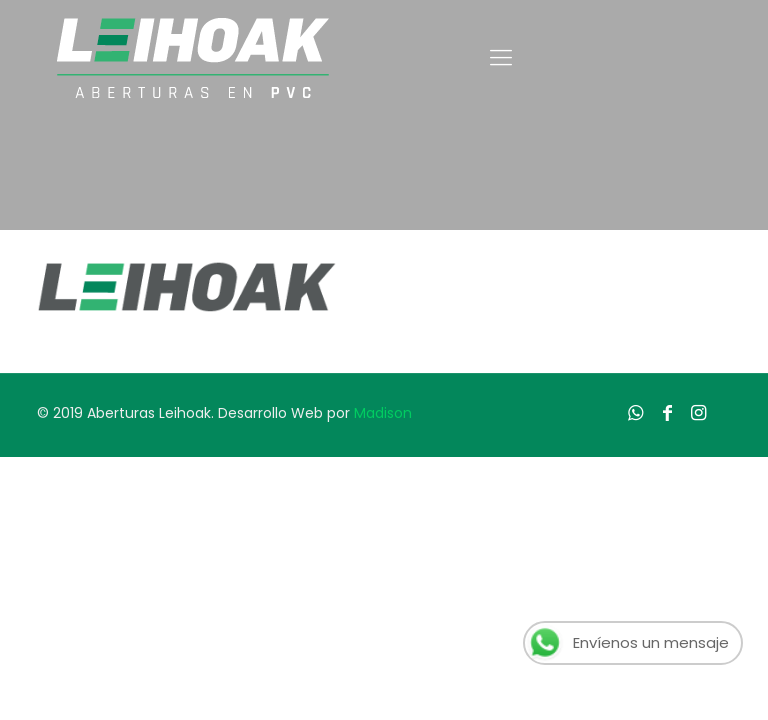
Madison (383, 413)
